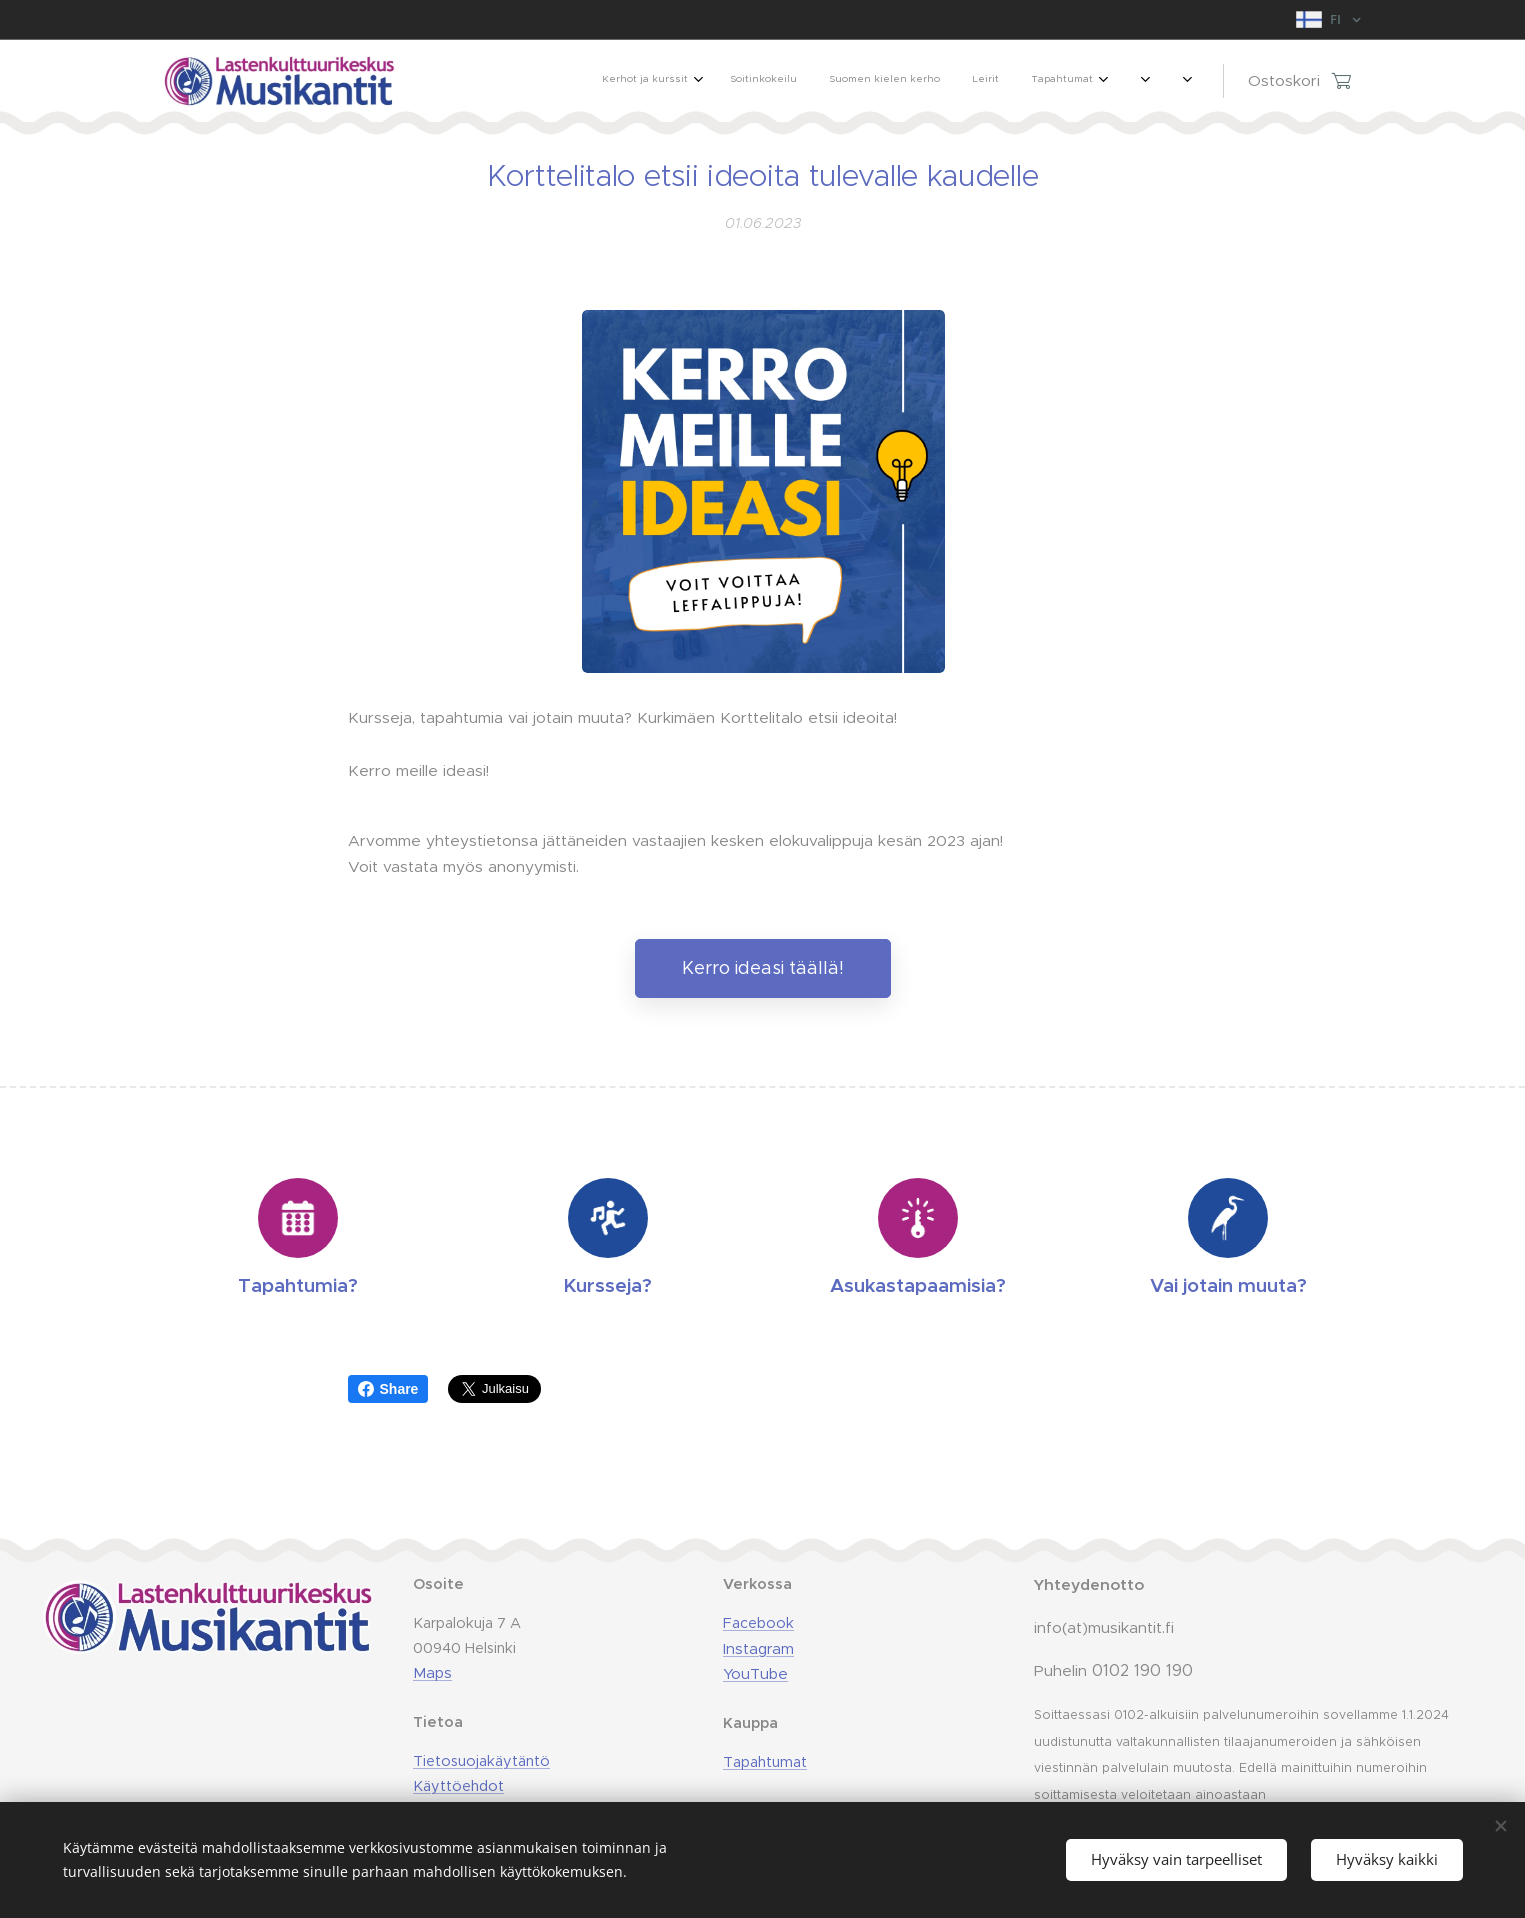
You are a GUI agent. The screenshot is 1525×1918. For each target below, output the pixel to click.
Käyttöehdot (458, 1786)
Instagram (757, 1648)
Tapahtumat (764, 1762)
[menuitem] (933, 81)
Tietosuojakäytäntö (481, 1761)
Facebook (757, 1623)
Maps (432, 1672)
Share (388, 1389)
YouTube (754, 1673)
